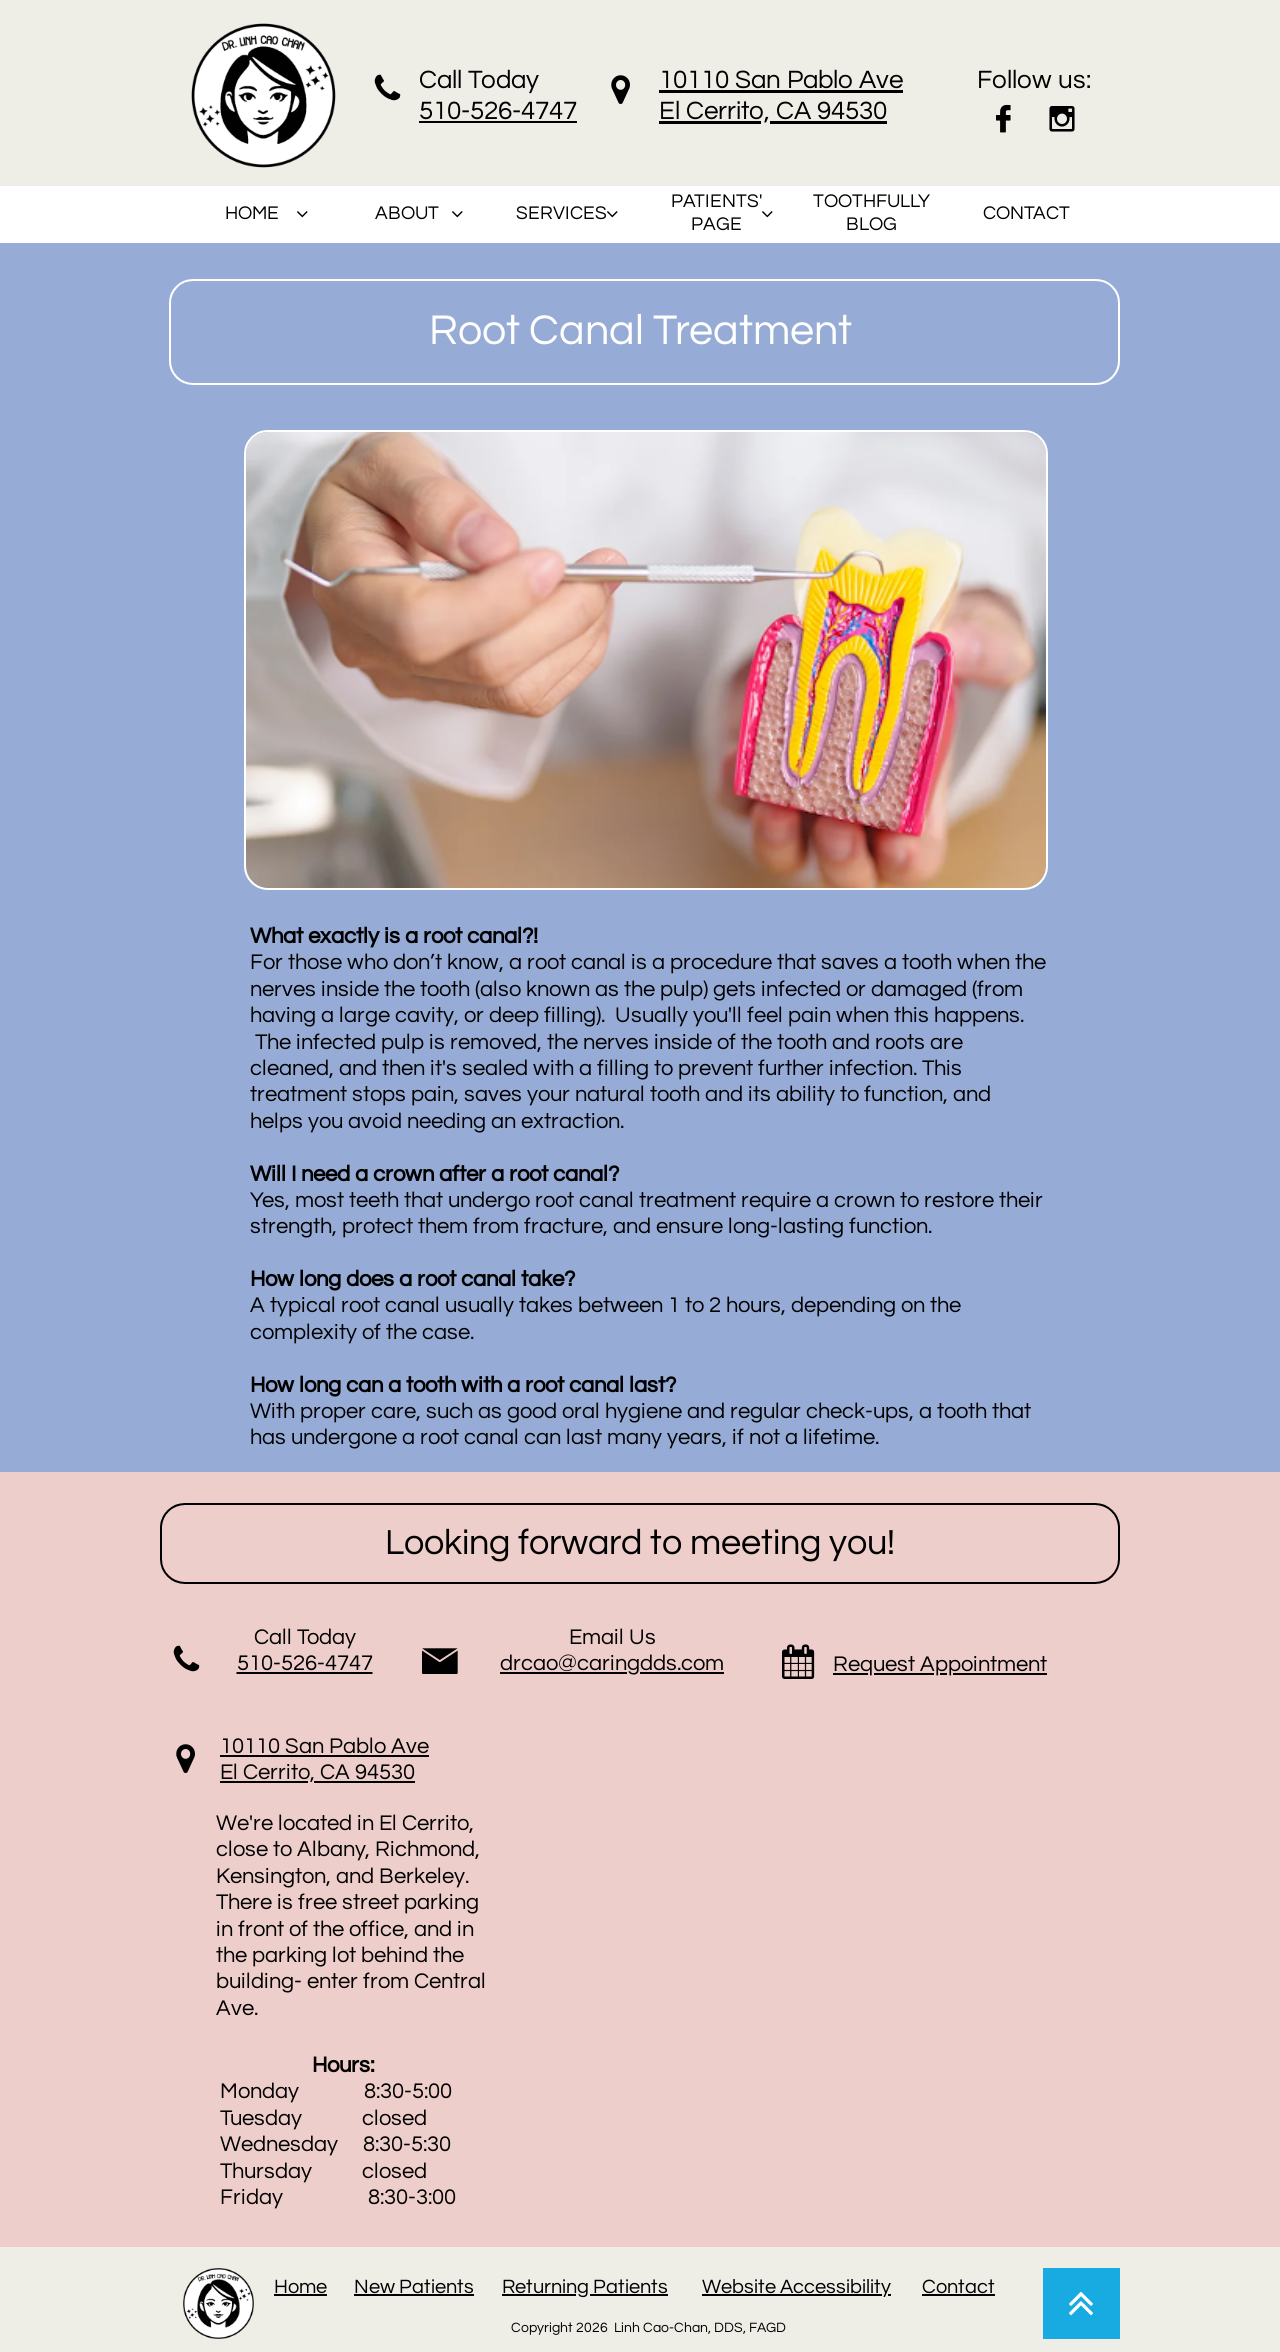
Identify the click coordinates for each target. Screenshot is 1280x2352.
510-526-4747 (305, 1663)
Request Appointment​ (940, 1664)
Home (300, 2287)
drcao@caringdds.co (602, 1663)
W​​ (711, 2287)
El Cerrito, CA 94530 (317, 1772)
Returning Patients (585, 2287)
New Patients (414, 2287)
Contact (958, 2287)
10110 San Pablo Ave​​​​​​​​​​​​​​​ (324, 1746)
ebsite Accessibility (806, 2287)
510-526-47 (484, 111)
